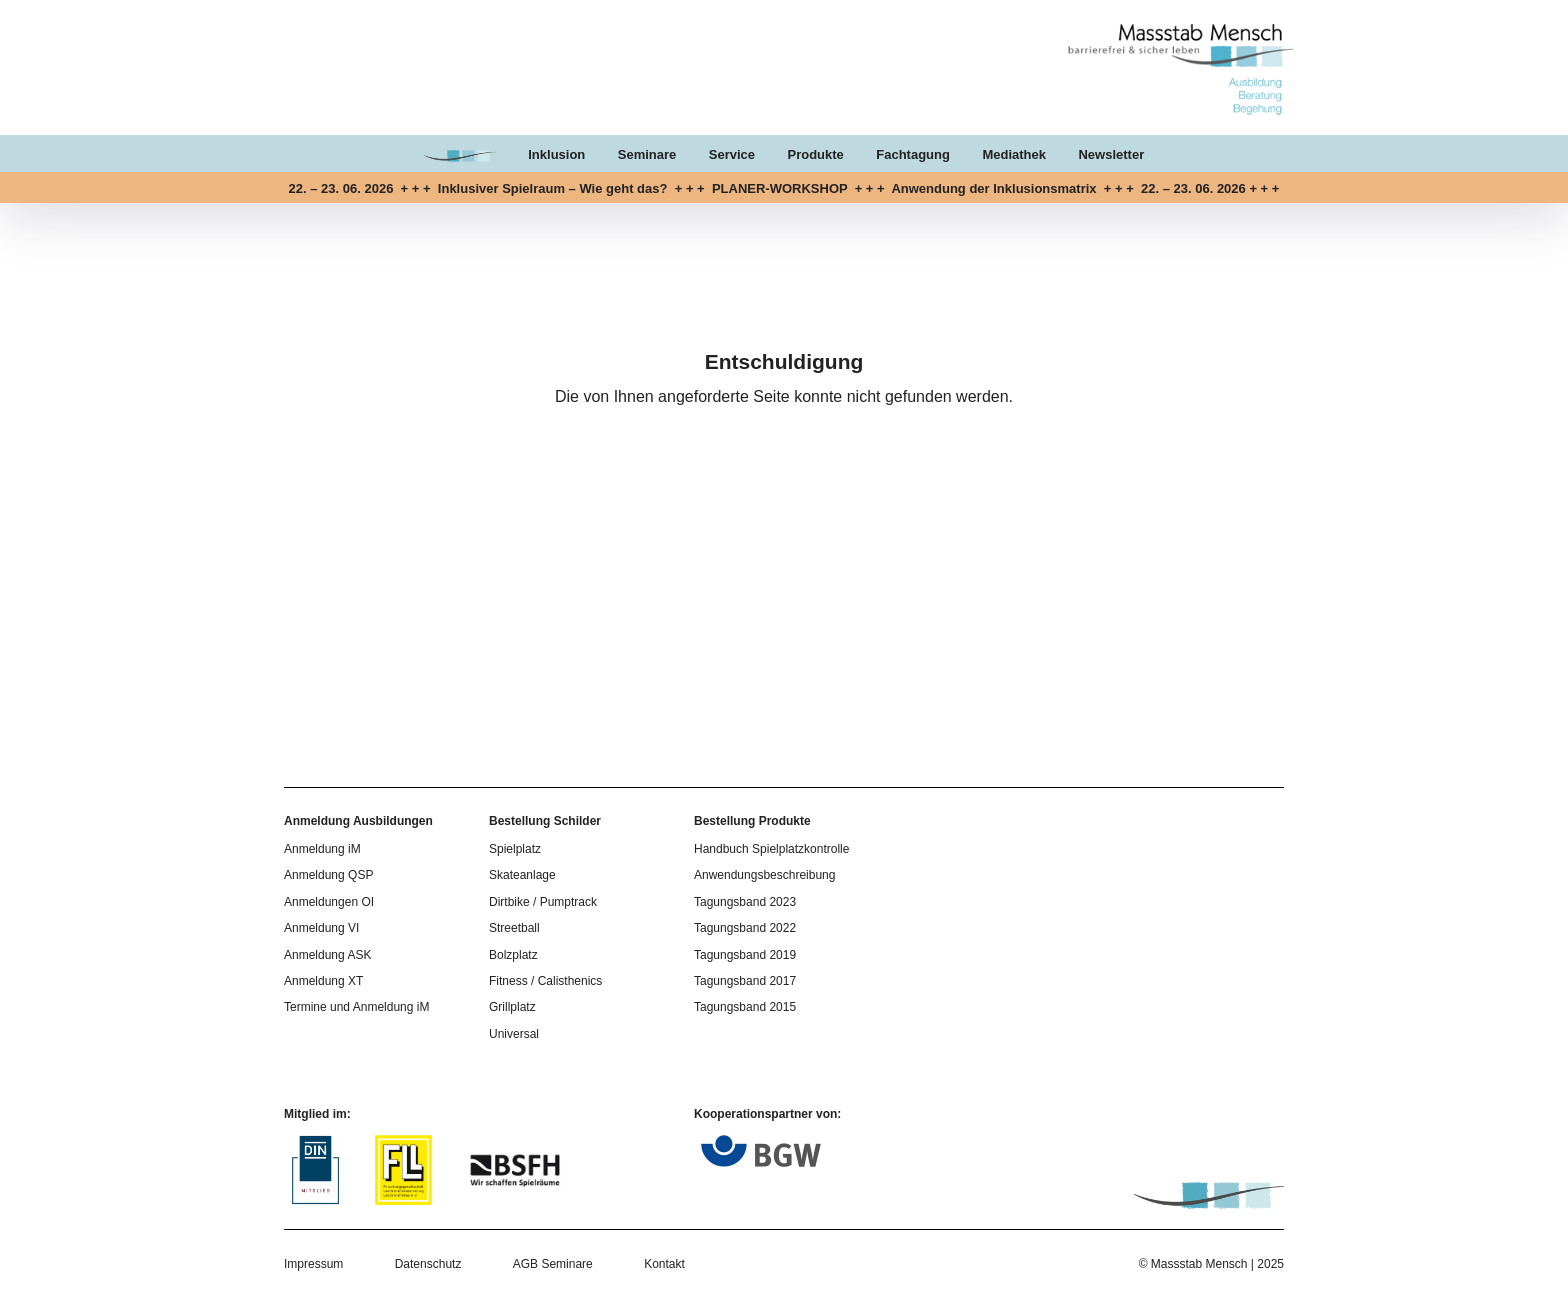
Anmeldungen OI (329, 902)
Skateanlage (522, 875)
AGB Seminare (553, 1264)
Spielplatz (515, 849)
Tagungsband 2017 (745, 981)
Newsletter (1111, 154)
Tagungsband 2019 (745, 955)
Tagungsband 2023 (745, 902)
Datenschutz (428, 1264)
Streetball (514, 928)
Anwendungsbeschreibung (764, 875)
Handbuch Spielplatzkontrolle (771, 849)
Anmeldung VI (321, 928)
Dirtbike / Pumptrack (543, 902)
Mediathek (1014, 154)
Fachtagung (913, 154)
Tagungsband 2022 (745, 928)
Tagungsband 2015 (745, 1007)
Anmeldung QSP (328, 875)
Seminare (647, 154)
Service (732, 154)
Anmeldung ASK (327, 955)
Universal (514, 1034)
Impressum (313, 1264)
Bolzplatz (513, 955)
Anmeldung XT (323, 981)
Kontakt (664, 1264)
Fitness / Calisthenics (545, 981)
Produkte (815, 154)
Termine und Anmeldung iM (356, 1007)
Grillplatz (512, 1007)
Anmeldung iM (322, 849)
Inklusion (556, 154)
